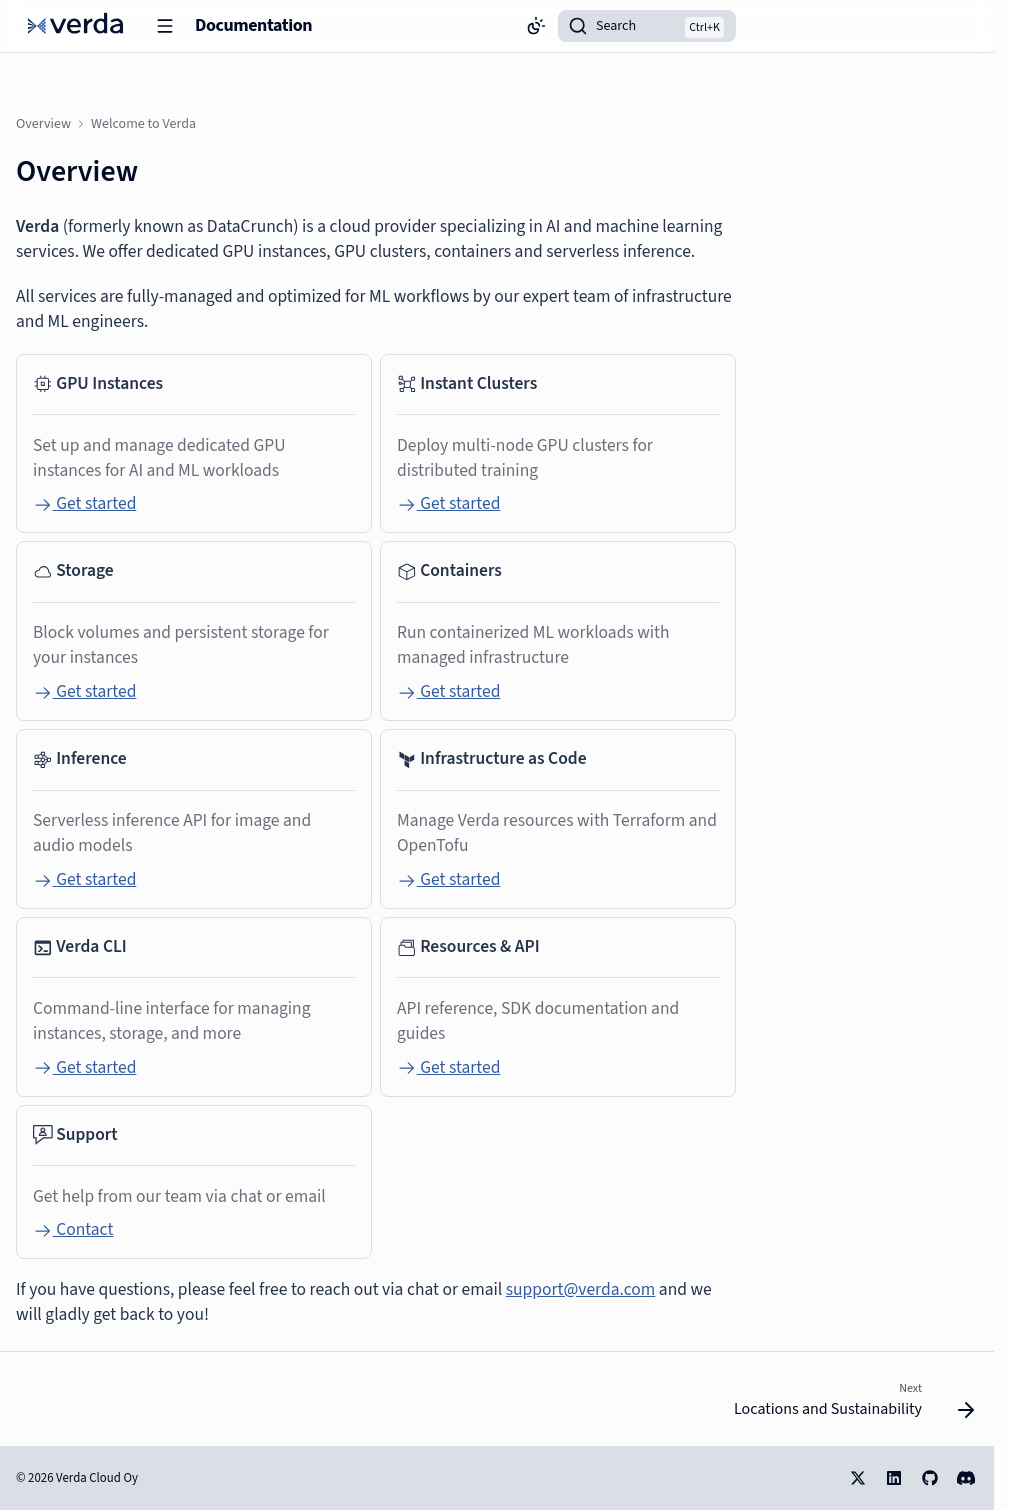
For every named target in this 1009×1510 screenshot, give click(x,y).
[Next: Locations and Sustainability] (848, 1405)
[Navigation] (165, 26)
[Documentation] (75, 26)
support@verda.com (581, 1289)
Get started (84, 503)
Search (616, 26)
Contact (73, 1229)
